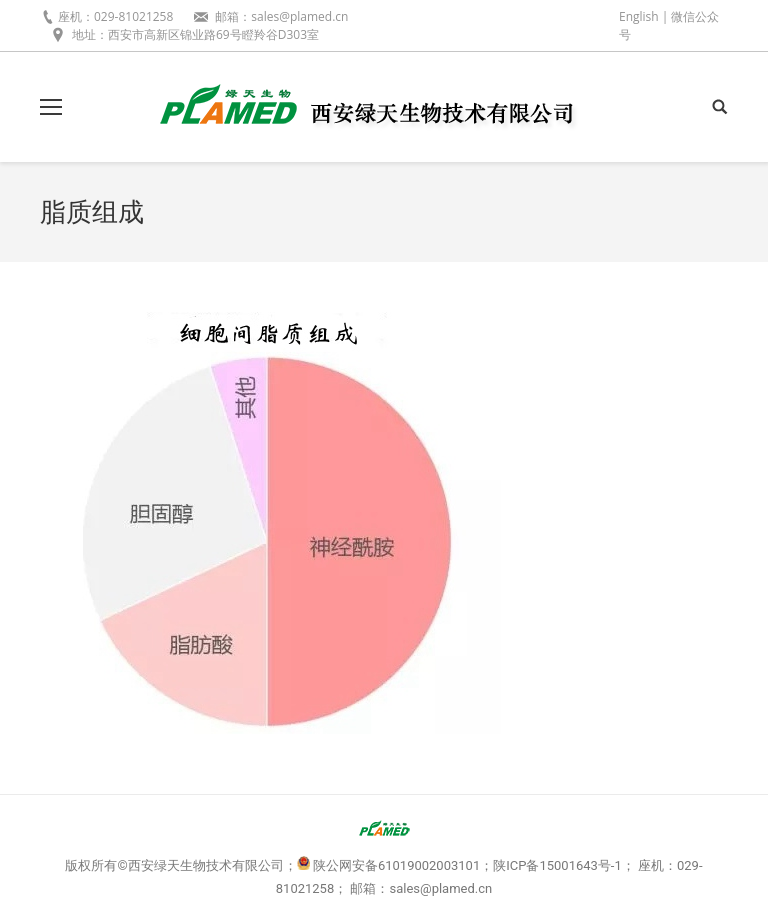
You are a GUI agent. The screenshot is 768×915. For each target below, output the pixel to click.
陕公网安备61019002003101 (396, 865)
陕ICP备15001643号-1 (557, 865)
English (639, 16)
